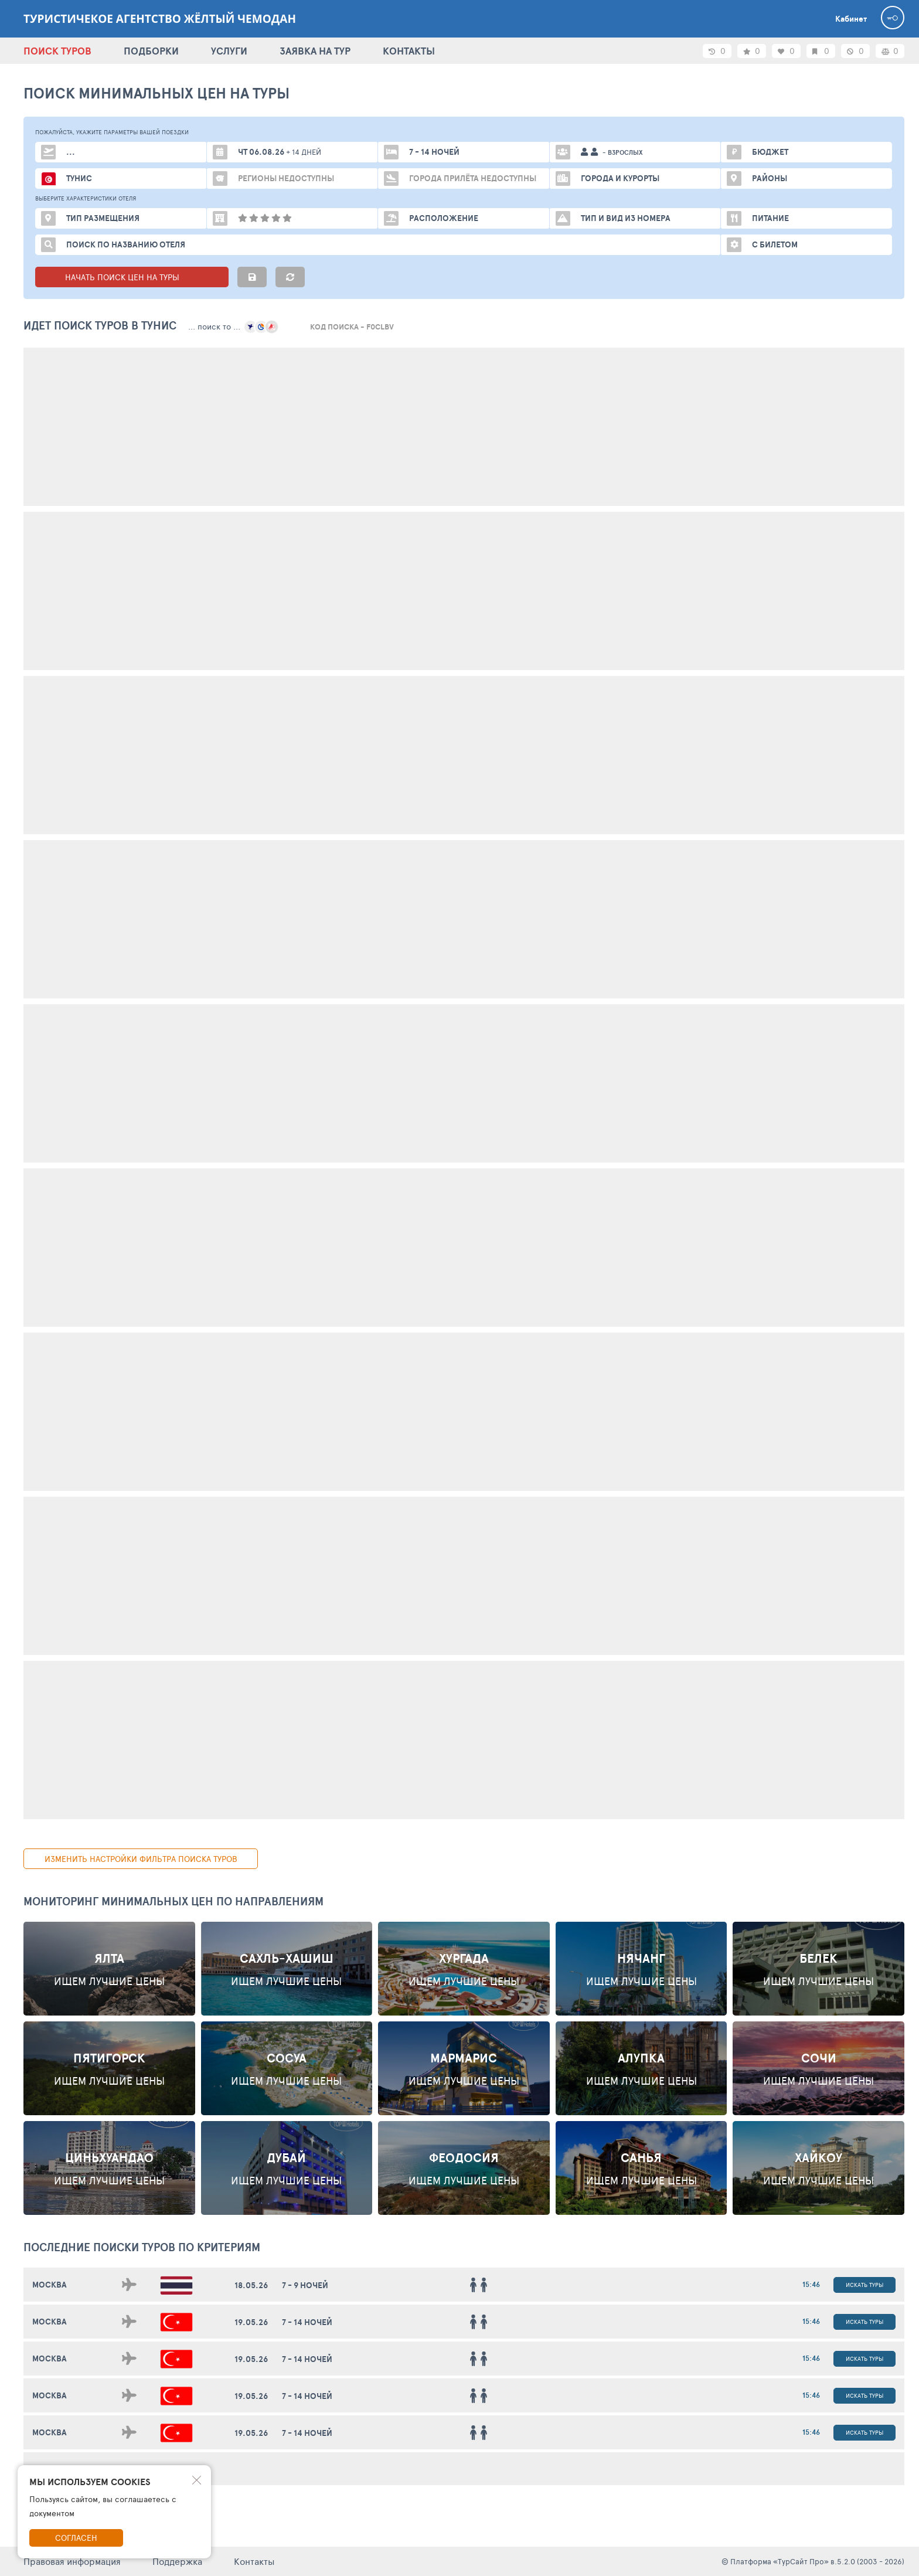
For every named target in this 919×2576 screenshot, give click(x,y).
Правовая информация (72, 2561)
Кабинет (851, 19)
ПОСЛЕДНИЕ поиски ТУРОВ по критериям (141, 2247)
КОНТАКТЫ (409, 50)
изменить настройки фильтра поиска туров (141, 1858)
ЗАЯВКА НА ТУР (315, 50)
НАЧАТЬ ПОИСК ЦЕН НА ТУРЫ (132, 277)
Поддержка (177, 2561)
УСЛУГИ (229, 50)
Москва (49, 2284)
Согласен (76, 2537)
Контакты (254, 2561)
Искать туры (864, 2285)
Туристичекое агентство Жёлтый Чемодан (159, 18)
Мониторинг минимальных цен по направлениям (173, 1901)
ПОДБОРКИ (151, 50)
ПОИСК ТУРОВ (57, 50)
